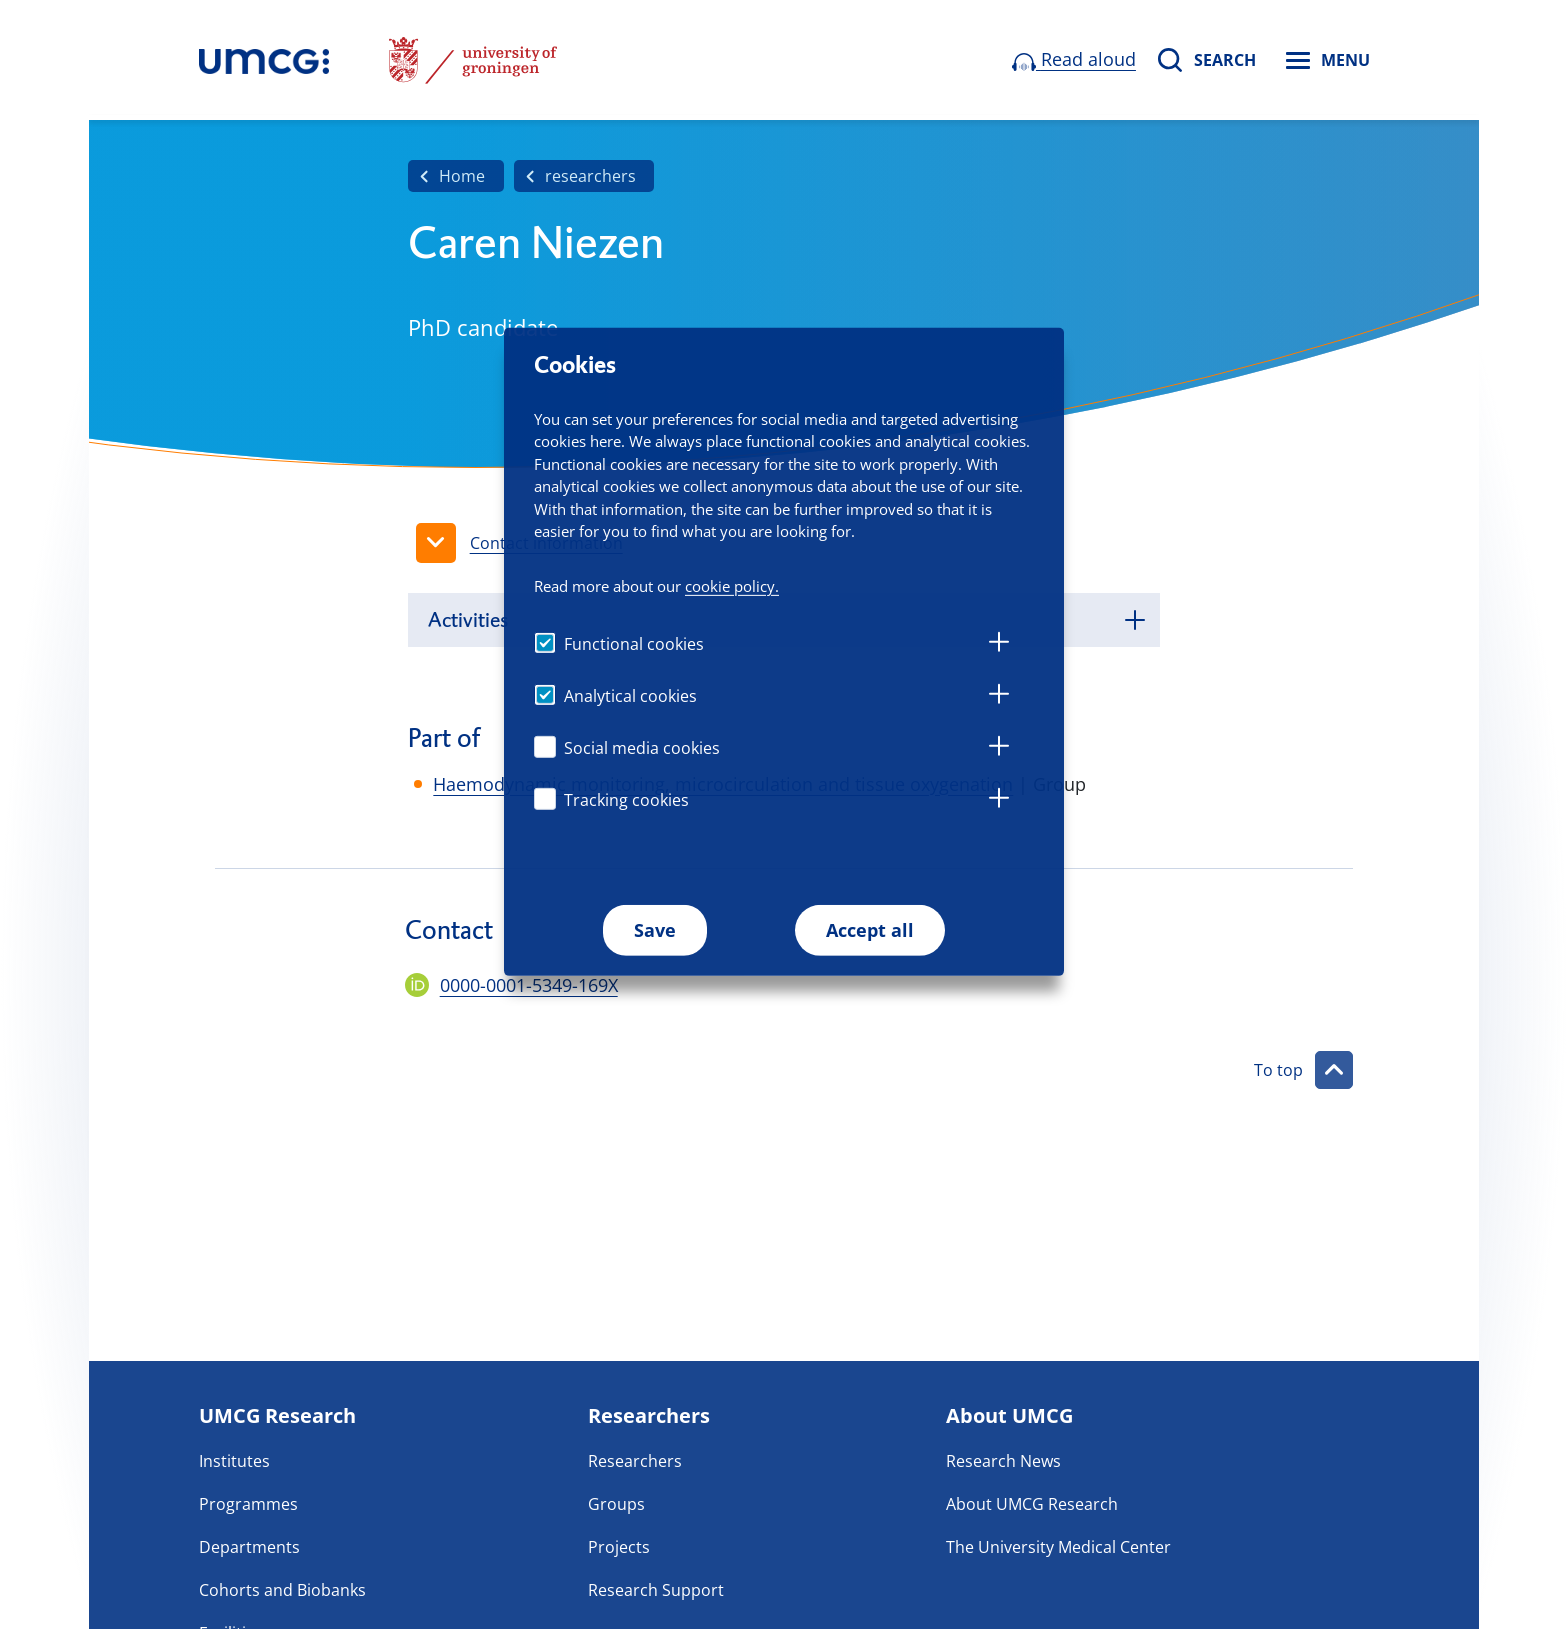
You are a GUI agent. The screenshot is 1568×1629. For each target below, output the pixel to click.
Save (655, 930)
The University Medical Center (1058, 1547)
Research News (1003, 1461)
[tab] (999, 645)
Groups (616, 1504)
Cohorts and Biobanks (282, 1590)
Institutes (234, 1461)
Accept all (870, 930)
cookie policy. (732, 586)
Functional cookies (634, 644)
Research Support (656, 1590)
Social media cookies (642, 748)
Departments (249, 1547)
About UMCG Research (1032, 1504)
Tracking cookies (626, 800)
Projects (619, 1547)
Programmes (248, 1504)
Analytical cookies (630, 696)
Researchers (635, 1461)
